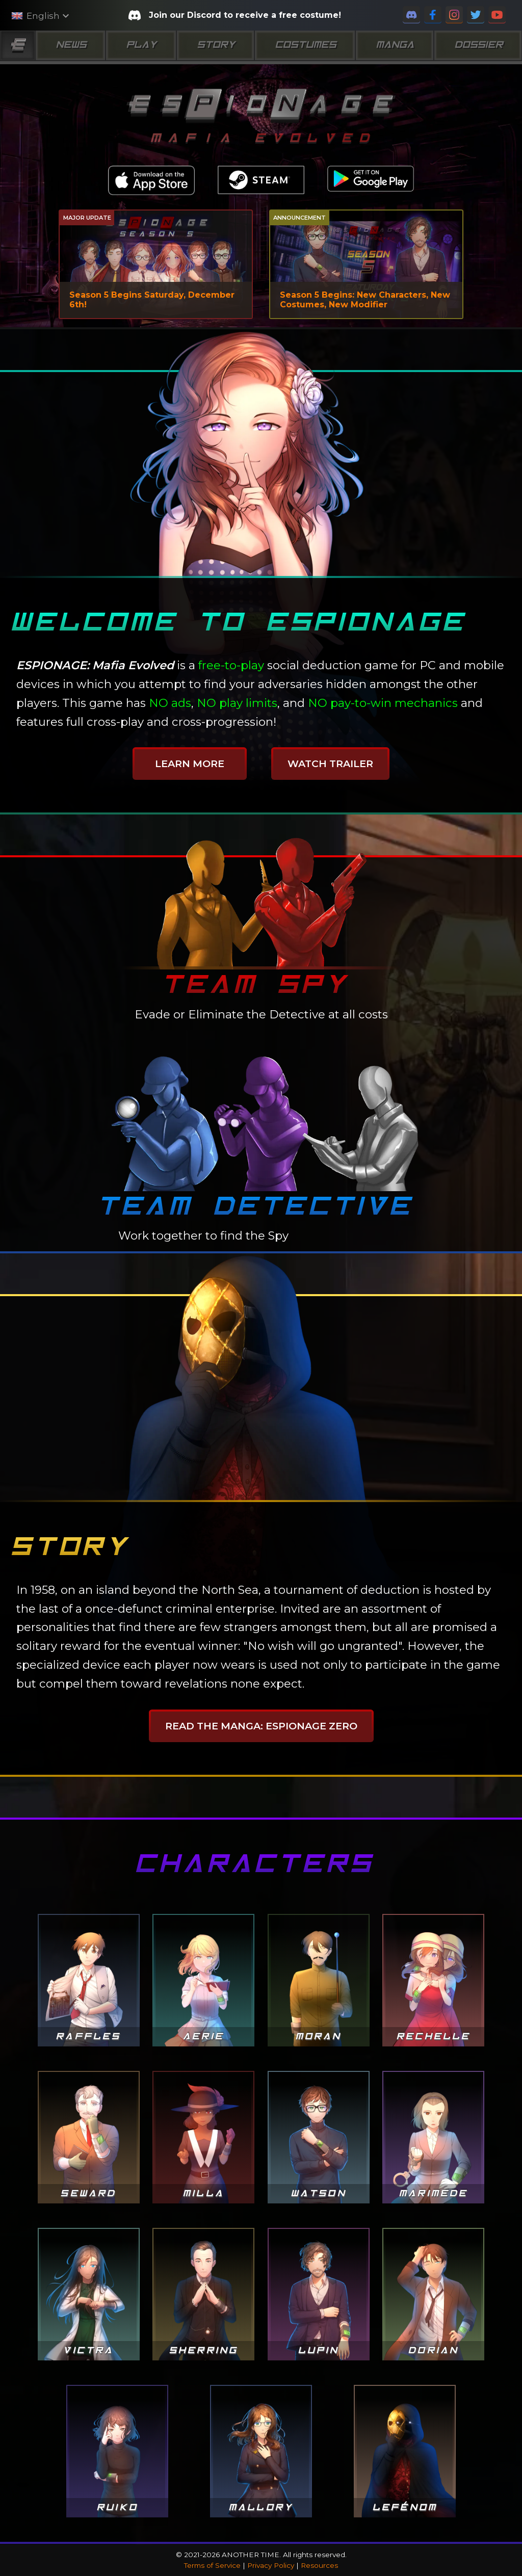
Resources (319, 2565)
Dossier (478, 45)
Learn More (189, 763)
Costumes (304, 45)
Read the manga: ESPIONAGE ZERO (261, 1726)
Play (140, 45)
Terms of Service (212, 2565)
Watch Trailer (330, 763)
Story (215, 45)
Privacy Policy (270, 2565)
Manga (394, 45)
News (70, 45)
